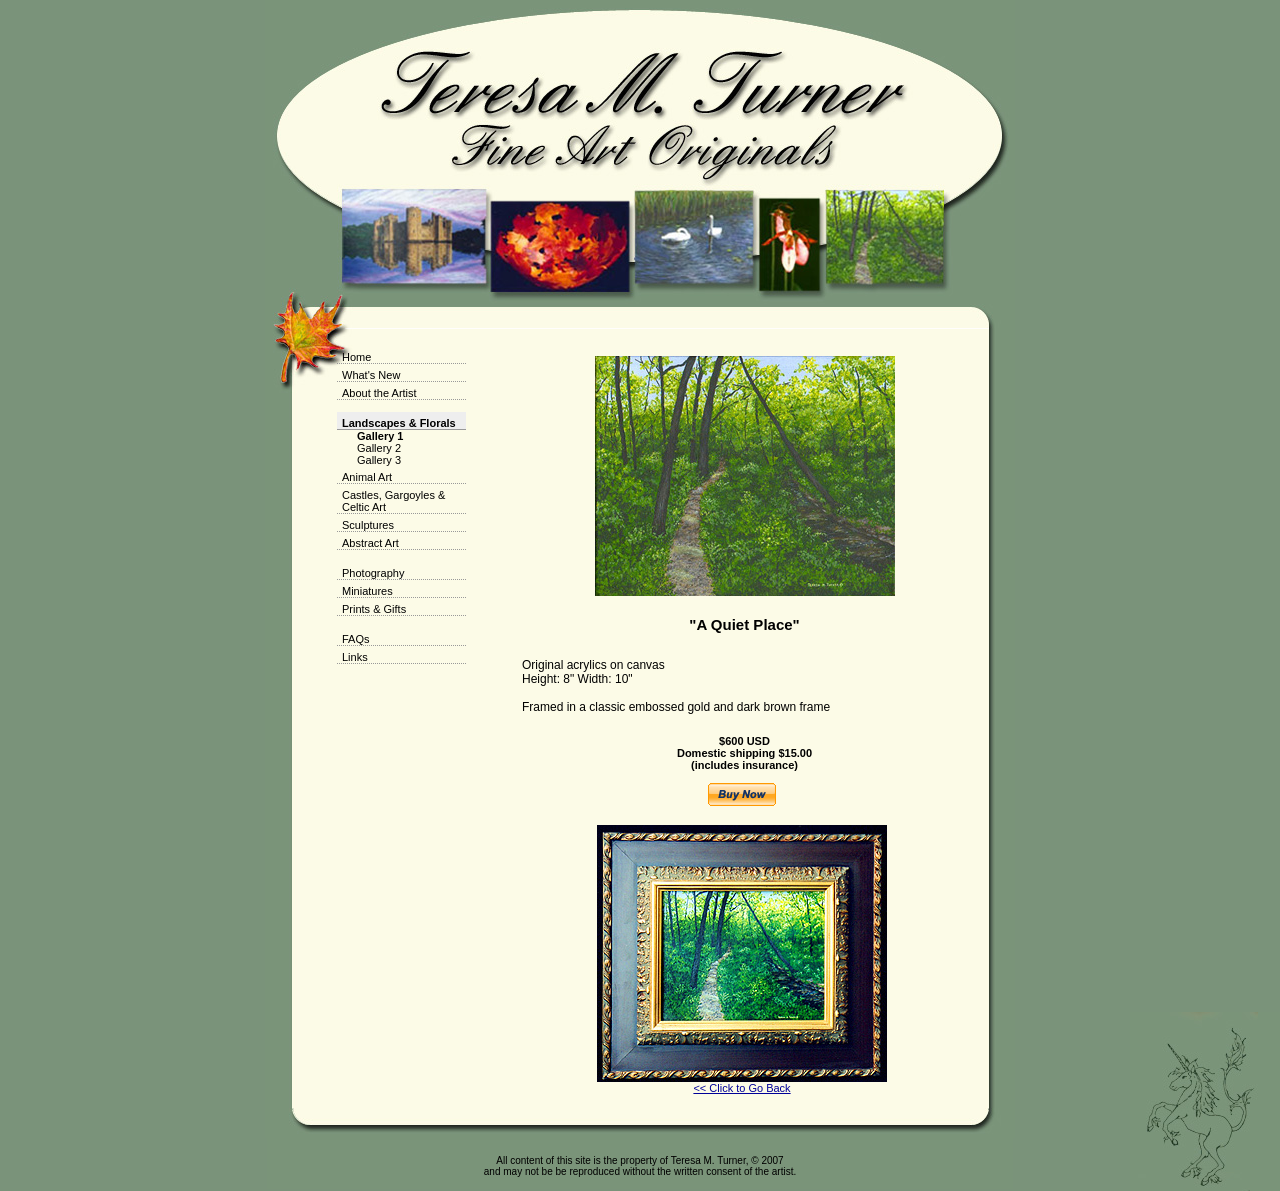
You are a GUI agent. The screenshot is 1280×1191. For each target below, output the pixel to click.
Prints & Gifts (374, 609)
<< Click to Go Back (741, 1088)
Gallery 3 (379, 460)
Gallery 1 (380, 436)
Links (355, 657)
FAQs (356, 639)
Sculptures (368, 525)
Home (356, 357)
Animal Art (367, 477)
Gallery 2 (379, 448)
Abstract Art (370, 543)
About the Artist (379, 393)
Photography (373, 573)
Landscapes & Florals (399, 423)
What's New (371, 375)
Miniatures (367, 591)
